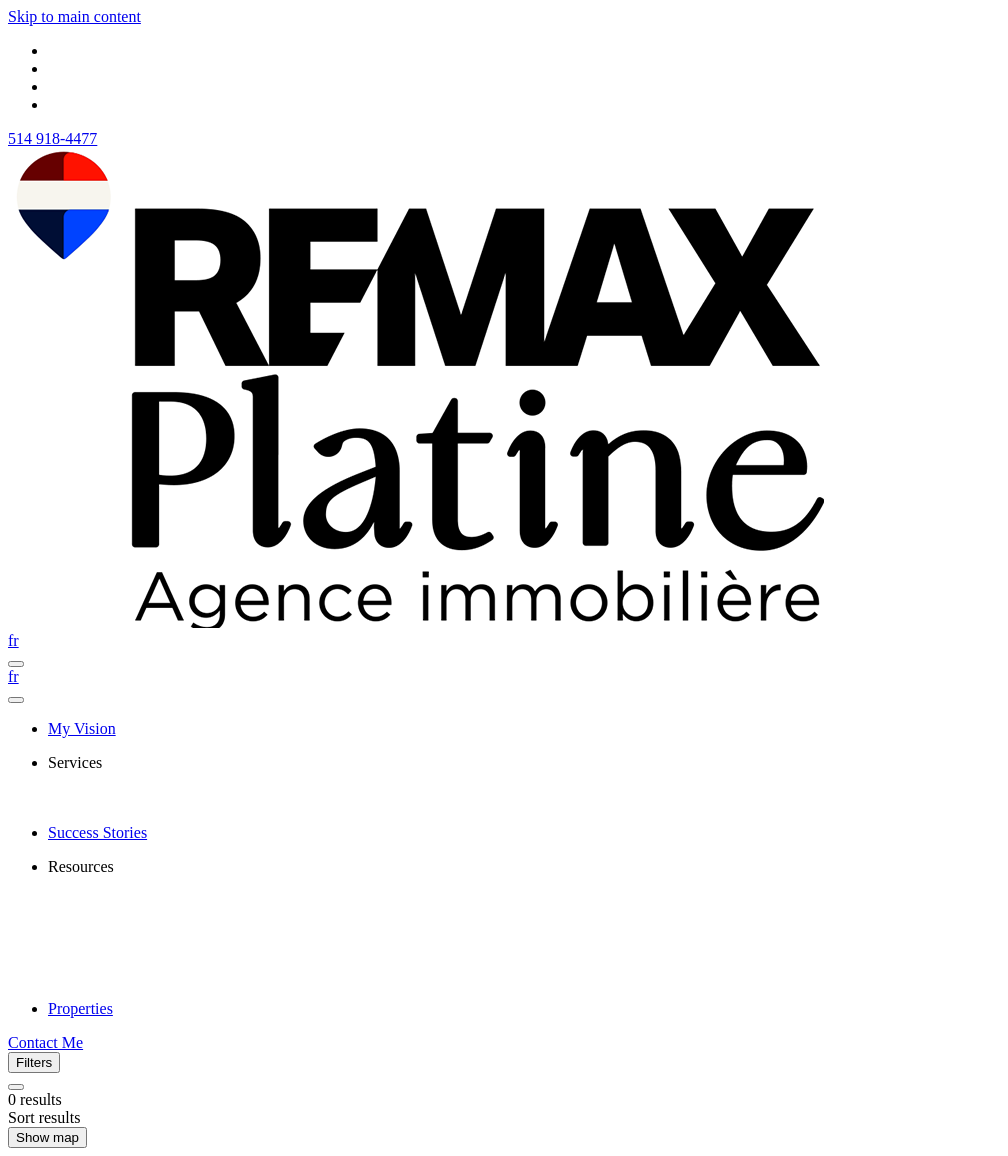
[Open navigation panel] (16, 664)
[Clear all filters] (16, 1087)
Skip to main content (74, 16)
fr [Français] (13, 640)
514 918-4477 (52, 138)
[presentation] (524, 763)
